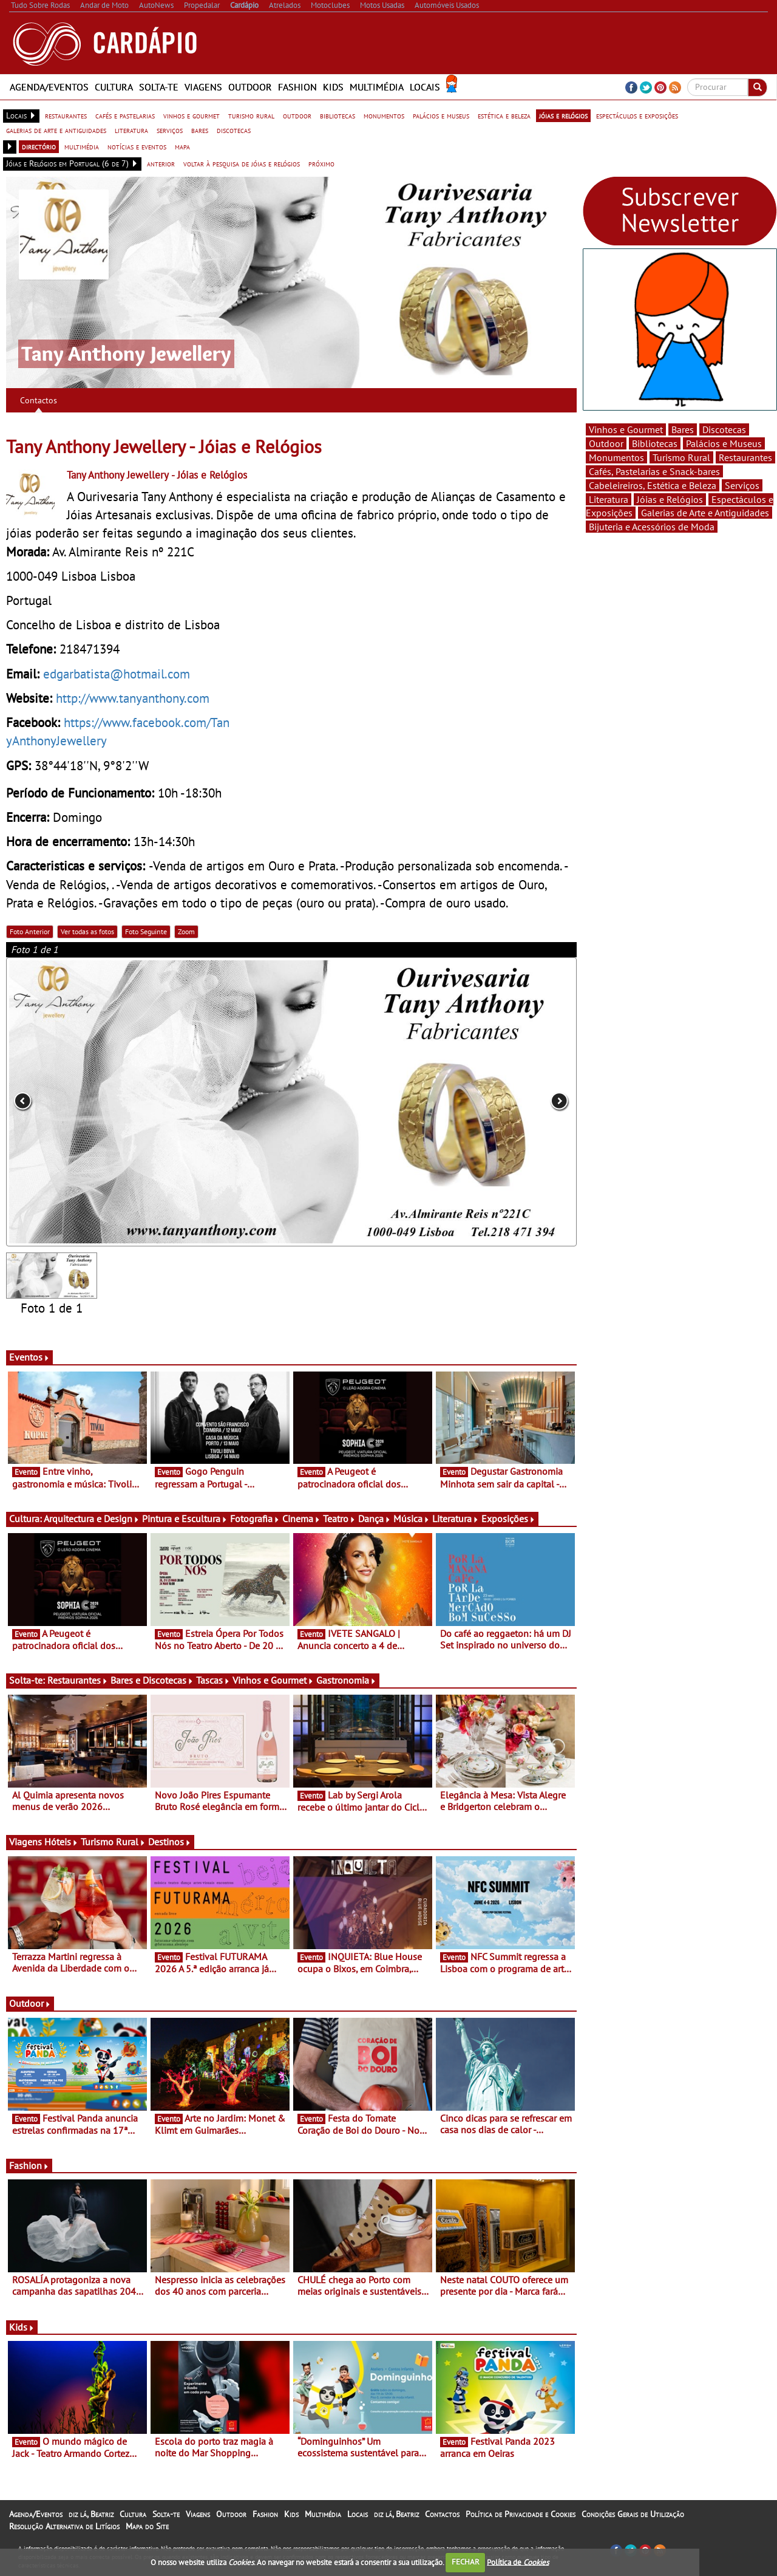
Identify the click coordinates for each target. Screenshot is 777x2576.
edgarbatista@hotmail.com (116, 673)
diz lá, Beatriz (91, 2514)
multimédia (81, 146)
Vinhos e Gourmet (273, 1680)
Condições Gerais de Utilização (633, 2514)
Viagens (203, 87)
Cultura (114, 87)
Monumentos (616, 457)
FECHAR (466, 2562)
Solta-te (158, 87)
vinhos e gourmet (191, 115)
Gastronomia (346, 1680)
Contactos (38, 400)
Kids (333, 87)
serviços (170, 130)
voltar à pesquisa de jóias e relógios (241, 163)
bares (199, 130)
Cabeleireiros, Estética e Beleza (652, 485)
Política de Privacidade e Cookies (520, 2514)
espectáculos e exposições (637, 115)
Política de (518, 2562)
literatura (131, 130)
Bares (682, 429)
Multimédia (377, 87)
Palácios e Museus (724, 443)
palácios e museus (441, 115)
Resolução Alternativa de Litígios (64, 2526)
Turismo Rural (113, 1842)
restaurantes (66, 115)
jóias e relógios (563, 115)
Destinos (169, 1842)
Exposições (508, 1518)
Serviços (742, 485)
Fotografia (255, 1518)
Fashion (297, 87)
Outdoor (250, 87)
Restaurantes (77, 1680)
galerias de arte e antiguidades (56, 130)
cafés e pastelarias (125, 115)
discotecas (234, 130)
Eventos (29, 1357)
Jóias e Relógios (670, 499)
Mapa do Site (147, 2526)
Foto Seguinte (146, 931)
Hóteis (61, 1842)
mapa (182, 146)
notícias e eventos (136, 146)
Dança (374, 1518)
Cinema (301, 1518)
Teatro (339, 1518)
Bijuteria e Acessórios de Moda (651, 527)
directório (39, 146)
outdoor (297, 115)
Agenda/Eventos (49, 87)
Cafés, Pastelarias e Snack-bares (654, 471)
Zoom (186, 931)
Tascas (213, 1680)
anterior (161, 163)
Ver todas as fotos (87, 931)
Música (411, 1518)
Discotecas (724, 429)
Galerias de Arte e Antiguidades (705, 513)
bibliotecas (337, 115)
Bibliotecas (654, 443)
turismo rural (251, 115)
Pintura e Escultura (185, 1518)
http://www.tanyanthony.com (132, 697)
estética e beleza (504, 115)
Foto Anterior (30, 931)
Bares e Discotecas (152, 1680)
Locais (425, 87)
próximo (321, 163)
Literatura (455, 1518)
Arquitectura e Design (92, 1518)
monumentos (384, 115)
